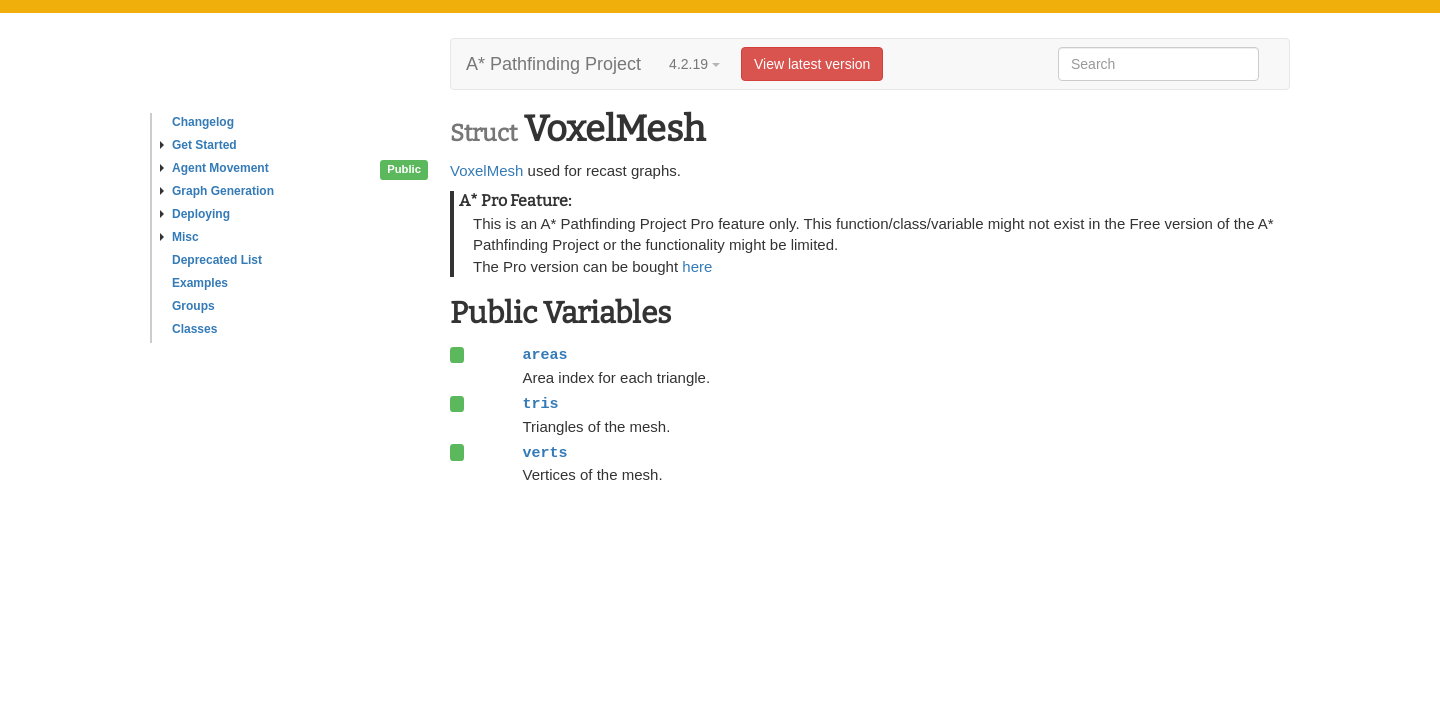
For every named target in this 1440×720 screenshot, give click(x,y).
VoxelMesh (486, 170)
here (697, 266)
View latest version (812, 64)
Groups (193, 306)
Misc (179, 237)
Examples (200, 283)
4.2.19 (694, 64)
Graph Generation (217, 191)
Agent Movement (214, 168)
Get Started (198, 145)
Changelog (203, 122)
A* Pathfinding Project (553, 64)
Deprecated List (217, 260)
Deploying (195, 214)
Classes (194, 329)
